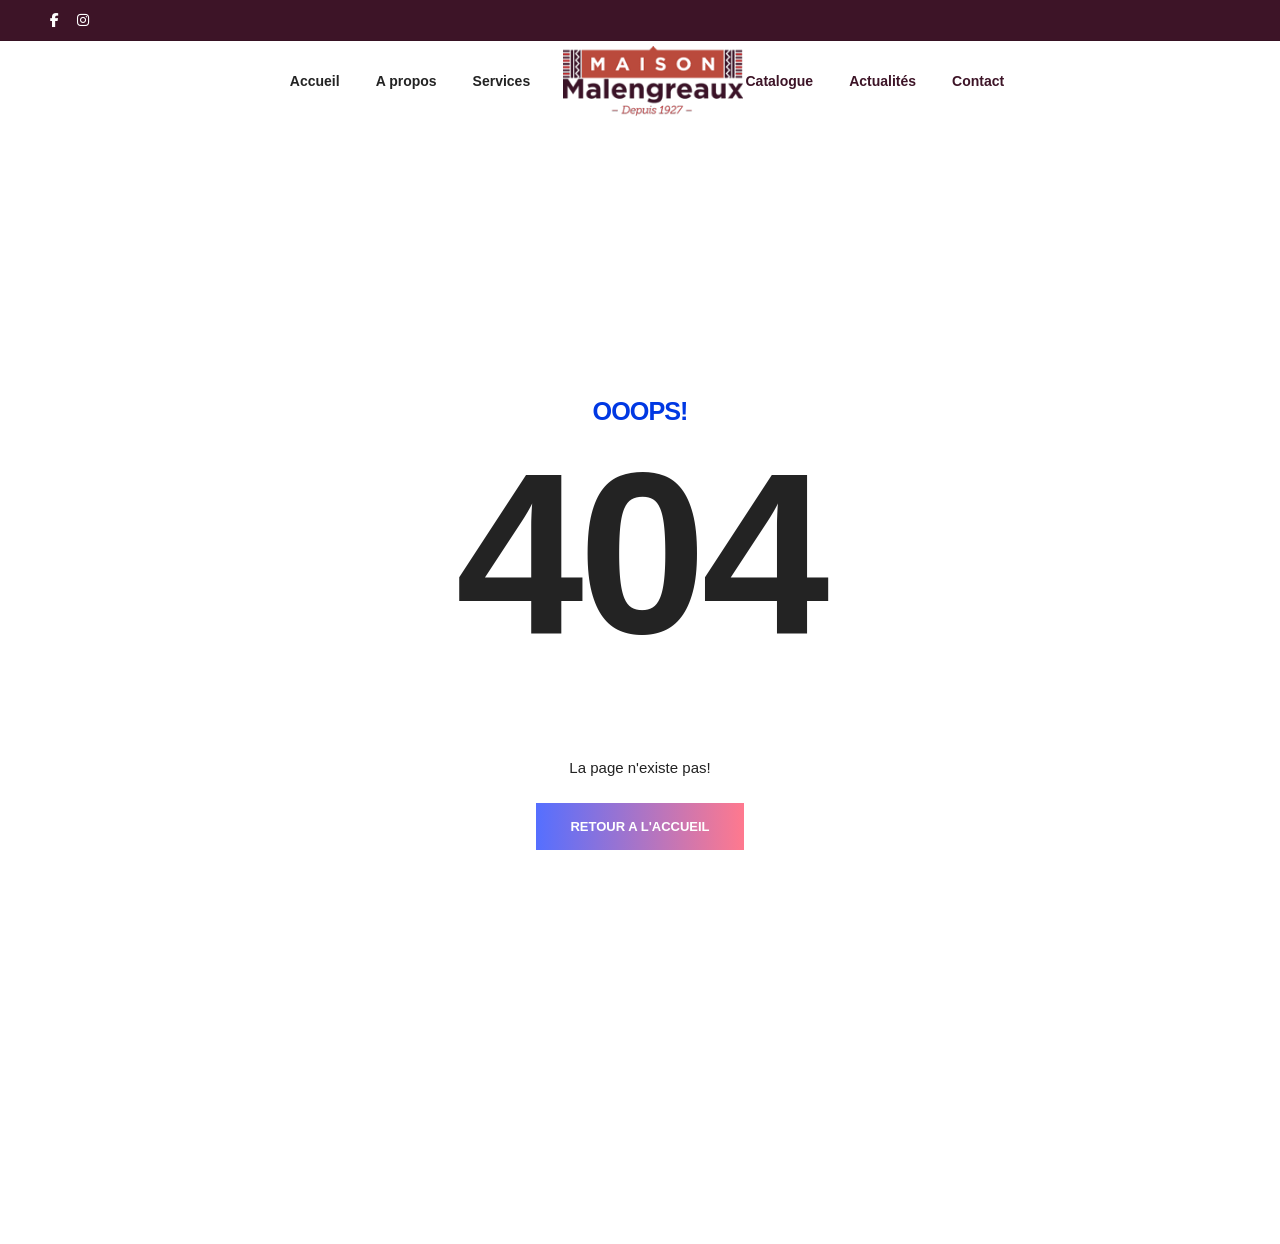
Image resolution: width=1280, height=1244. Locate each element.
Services (502, 81)
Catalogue (779, 81)
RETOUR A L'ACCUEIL (639, 564)
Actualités (882, 81)
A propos (406, 81)
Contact (978, 81)
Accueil (315, 81)
